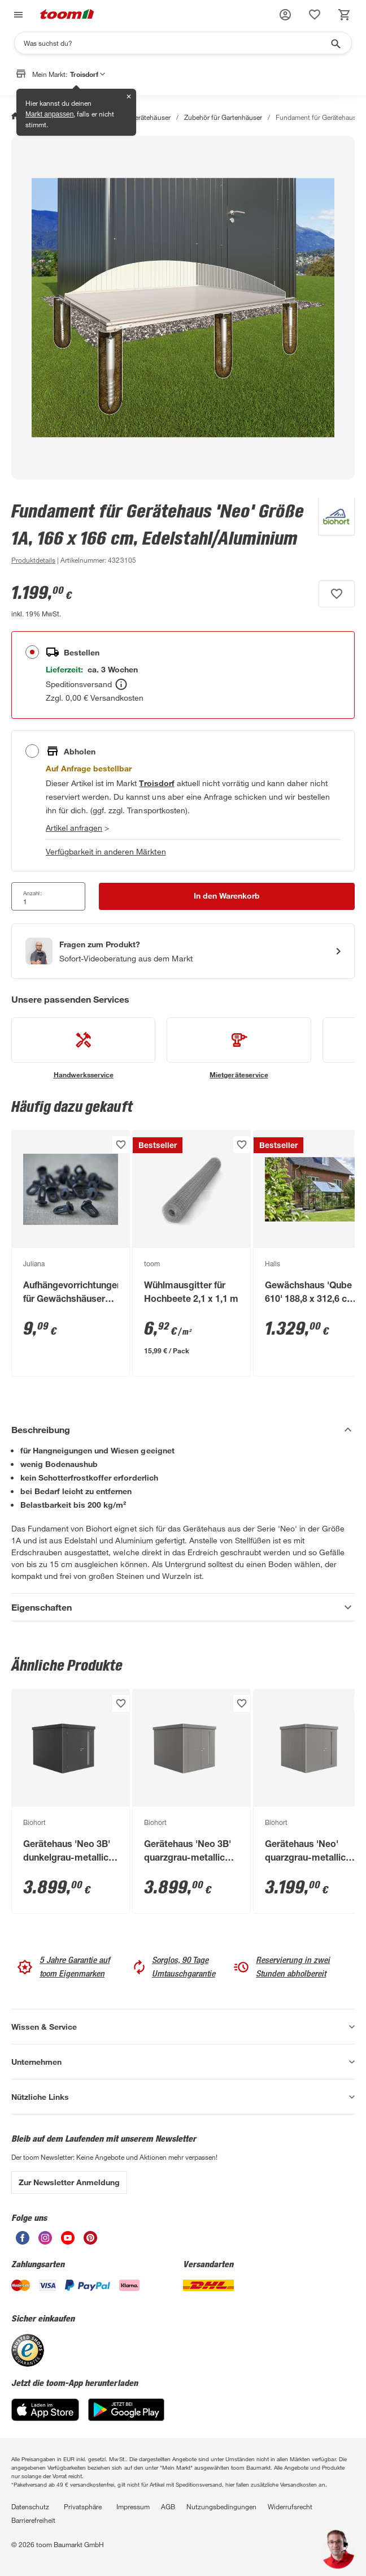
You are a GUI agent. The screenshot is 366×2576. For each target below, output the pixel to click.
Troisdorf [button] (87, 74)
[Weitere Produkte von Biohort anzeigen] (331, 533)
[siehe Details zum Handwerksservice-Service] (83, 1048)
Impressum (133, 2506)
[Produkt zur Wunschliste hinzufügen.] (336, 593)
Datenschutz (30, 2506)
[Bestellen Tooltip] (121, 684)
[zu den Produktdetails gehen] (33, 560)
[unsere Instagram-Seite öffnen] (45, 2241)
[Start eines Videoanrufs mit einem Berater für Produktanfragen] (183, 951)
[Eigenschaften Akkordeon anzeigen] (183, 1607)
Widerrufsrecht (290, 2506)
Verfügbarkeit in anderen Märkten (106, 851)
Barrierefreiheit (33, 2520)
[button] (285, 14)
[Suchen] (176, 43)
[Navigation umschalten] (17, 15)
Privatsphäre (83, 2506)
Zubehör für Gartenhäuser (223, 117)
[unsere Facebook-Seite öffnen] (22, 2241)
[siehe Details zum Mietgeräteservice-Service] (239, 1048)
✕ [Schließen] (129, 97)
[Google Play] (126, 2418)
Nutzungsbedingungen (221, 2506)
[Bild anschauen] (183, 308)
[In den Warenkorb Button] (227, 896)
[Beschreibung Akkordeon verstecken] (183, 1429)
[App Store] (45, 2418)
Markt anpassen (49, 114)
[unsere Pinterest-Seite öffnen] (90, 2241)
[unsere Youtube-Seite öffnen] (68, 2241)
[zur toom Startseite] (67, 15)
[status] (314, 14)
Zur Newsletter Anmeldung (69, 2182)
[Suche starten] (335, 43)
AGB (168, 2506)
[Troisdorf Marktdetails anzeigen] (156, 783)
